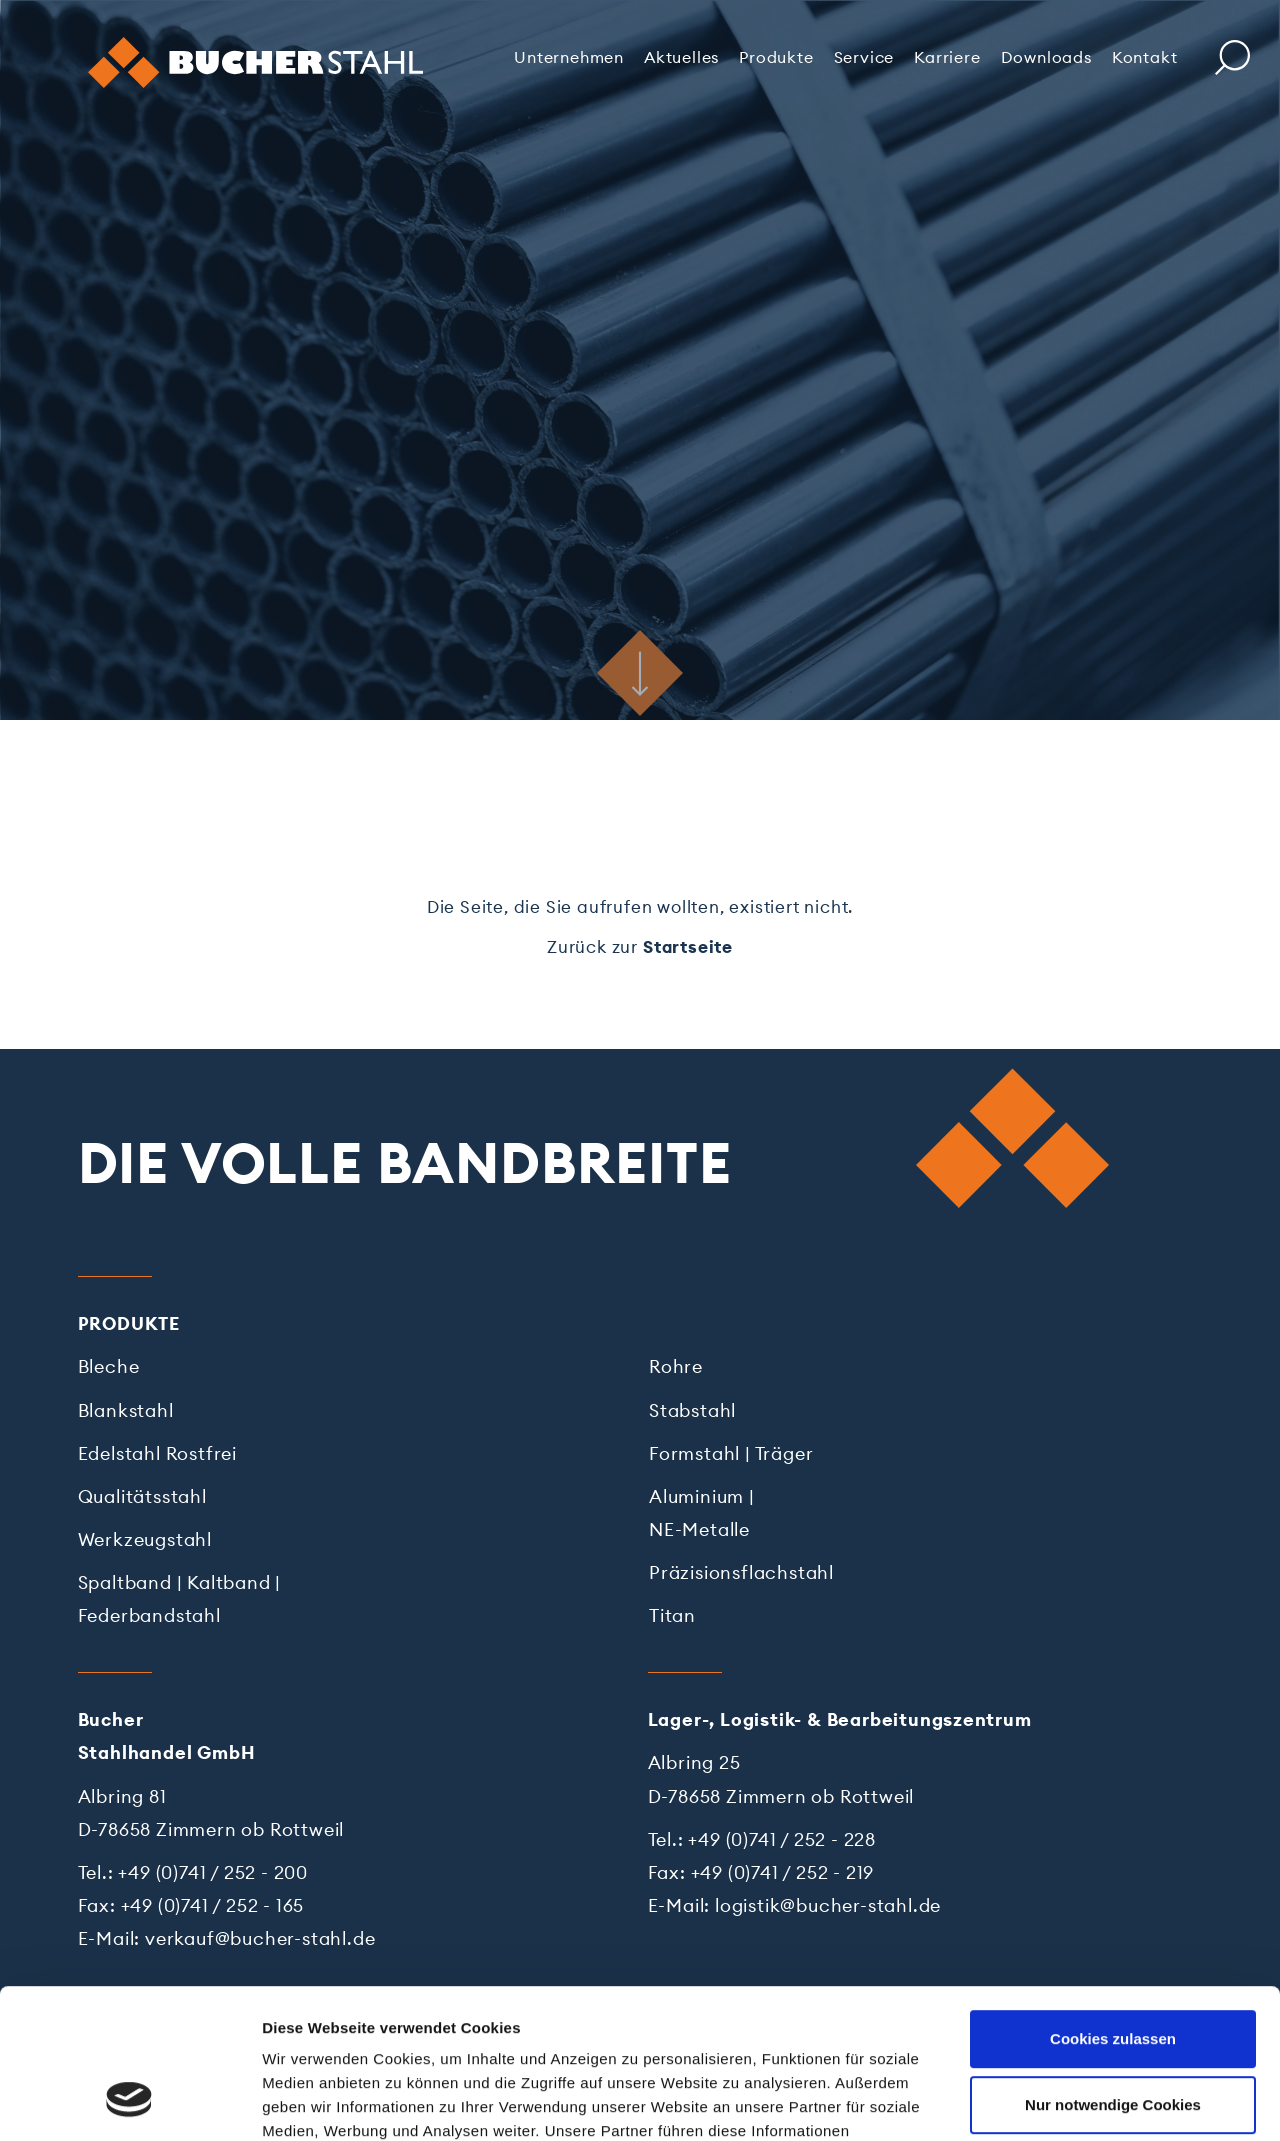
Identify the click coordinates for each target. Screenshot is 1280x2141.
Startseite (688, 947)
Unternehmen (569, 57)
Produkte (776, 57)
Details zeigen (312, 2101)
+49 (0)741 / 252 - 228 (782, 1839)
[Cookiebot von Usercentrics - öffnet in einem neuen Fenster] (129, 2102)
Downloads (1046, 57)
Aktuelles (681, 57)
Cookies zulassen (1113, 1906)
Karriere (947, 57)
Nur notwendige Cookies (1113, 1971)
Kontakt (1145, 57)
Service (864, 57)
